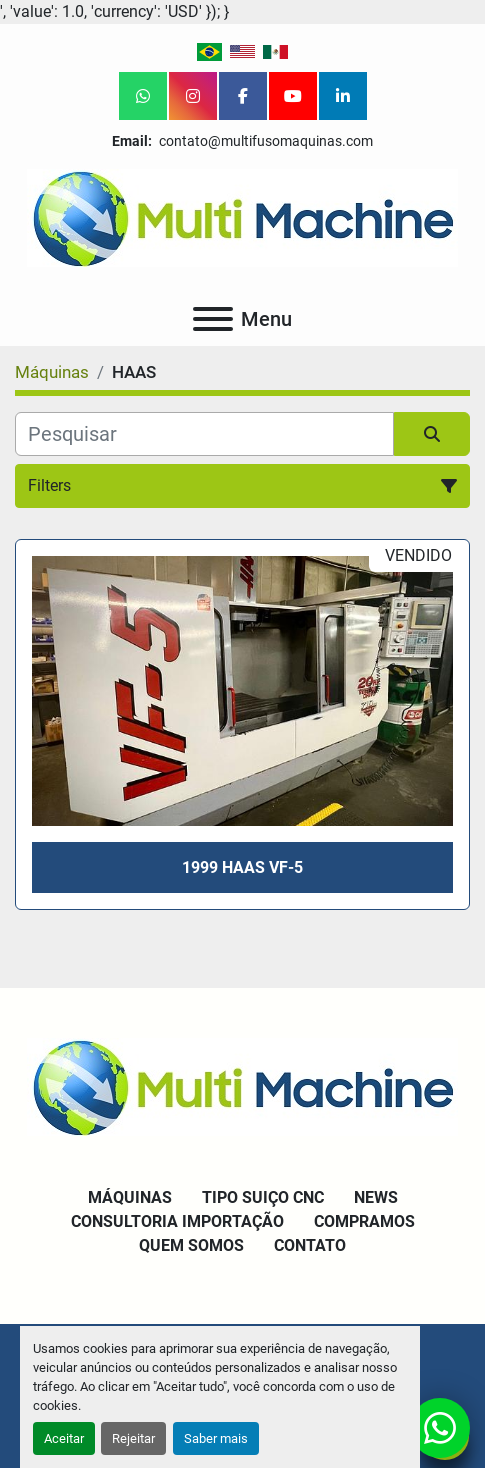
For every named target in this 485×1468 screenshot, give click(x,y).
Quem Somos (191, 1245)
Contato (310, 1245)
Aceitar (64, 1438)
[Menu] (213, 319)
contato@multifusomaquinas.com (264, 141)
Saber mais (216, 1438)
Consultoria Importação (177, 1221)
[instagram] (193, 96)
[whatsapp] (143, 96)
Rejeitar (133, 1438)
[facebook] (243, 96)
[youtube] (293, 96)
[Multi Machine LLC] (242, 1085)
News (376, 1197)
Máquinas (130, 1197)
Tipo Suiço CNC (263, 1197)
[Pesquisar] (204, 434)
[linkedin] (343, 96)
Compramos (364, 1221)
